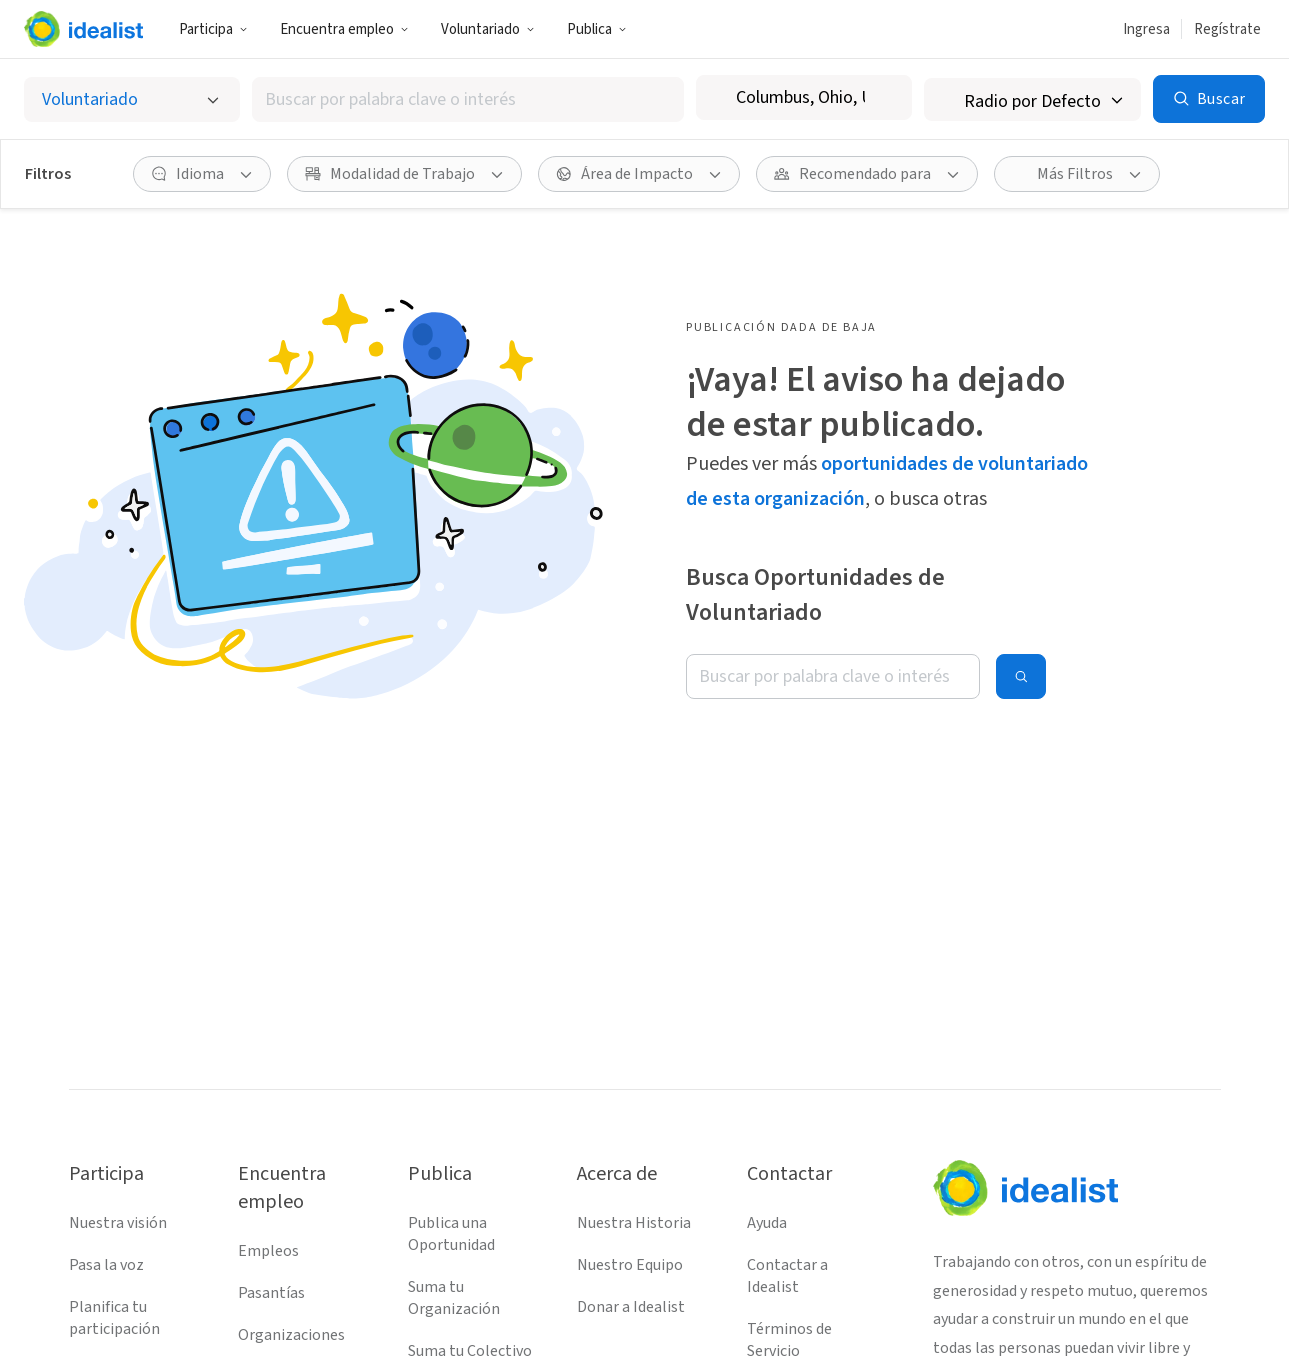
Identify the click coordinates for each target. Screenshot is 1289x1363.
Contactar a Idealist (787, 1276)
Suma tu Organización (454, 1298)
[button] (213, 29)
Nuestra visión (118, 1223)
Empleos (268, 1251)
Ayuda (767, 1223)
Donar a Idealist (631, 1307)
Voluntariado (488, 29)
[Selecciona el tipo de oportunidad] (132, 99)
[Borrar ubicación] (884, 98)
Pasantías (271, 1293)
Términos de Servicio (789, 1340)
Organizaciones (291, 1335)
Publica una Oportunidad (451, 1234)
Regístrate (1227, 29)
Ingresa (1146, 29)
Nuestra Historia (634, 1223)
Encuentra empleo (344, 29)
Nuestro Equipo (630, 1265)
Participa (213, 29)
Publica (597, 29)
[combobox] (468, 99)
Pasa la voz (106, 1265)
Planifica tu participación (114, 1318)
